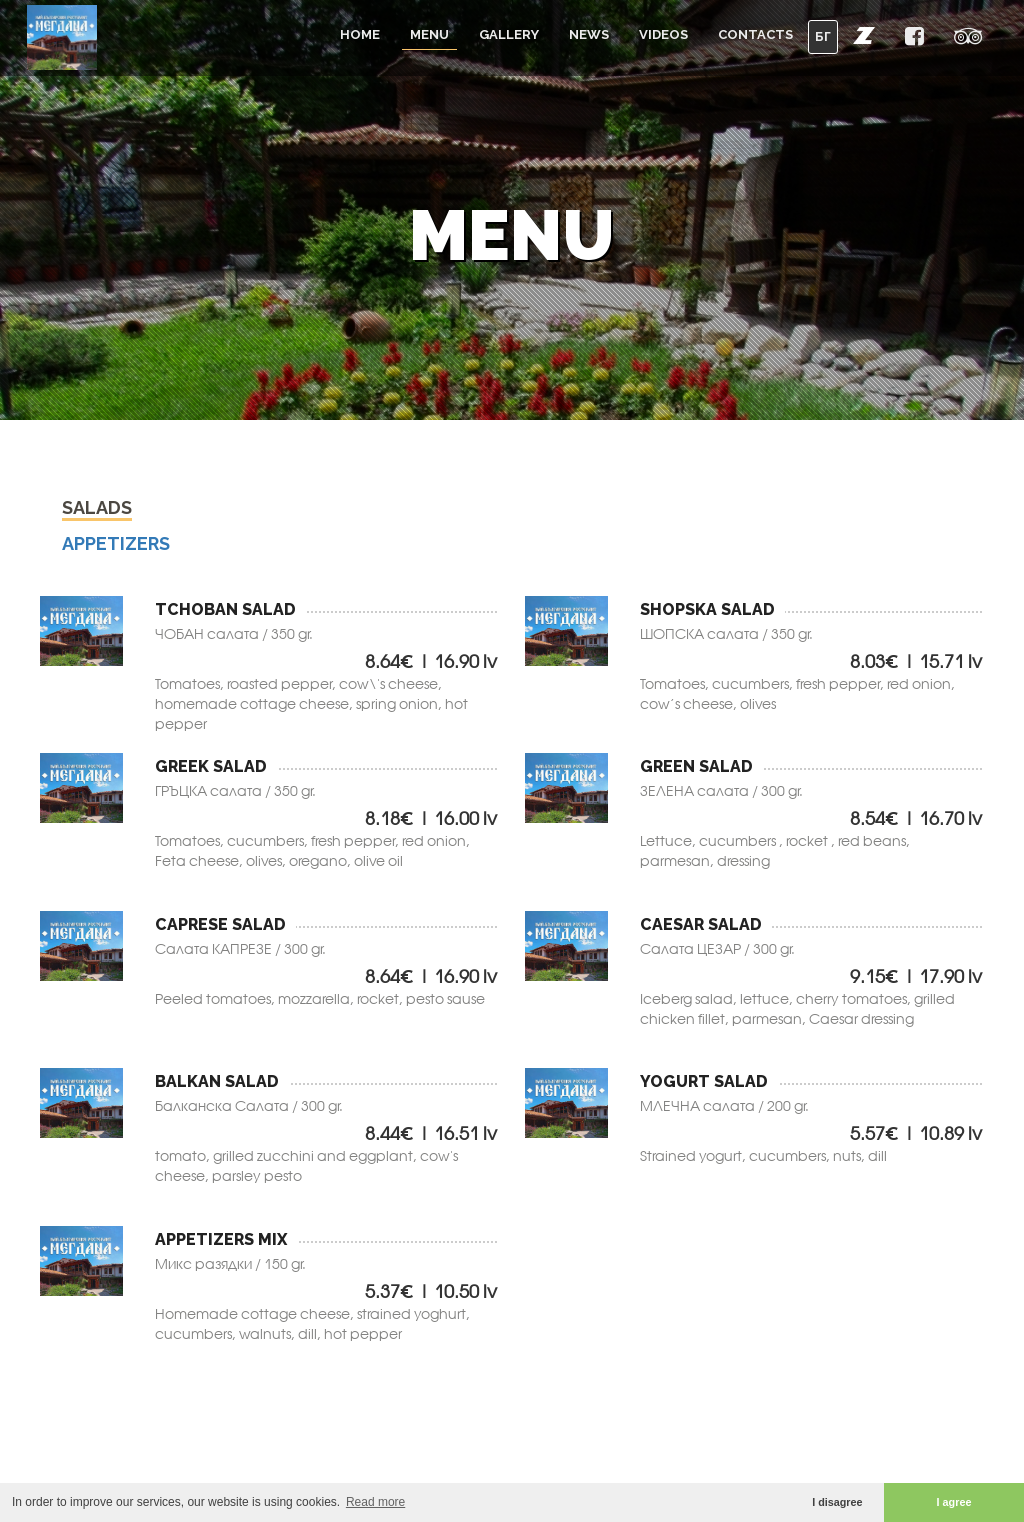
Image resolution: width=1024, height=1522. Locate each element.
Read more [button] (375, 1502)
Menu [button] (429, 34)
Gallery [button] (509, 34)
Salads (97, 509)
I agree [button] (954, 1502)
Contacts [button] (755, 34)
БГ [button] (823, 36)
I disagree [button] (837, 1502)
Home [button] (360, 34)
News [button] (589, 34)
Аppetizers (116, 545)
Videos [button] (663, 34)
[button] (864, 35)
